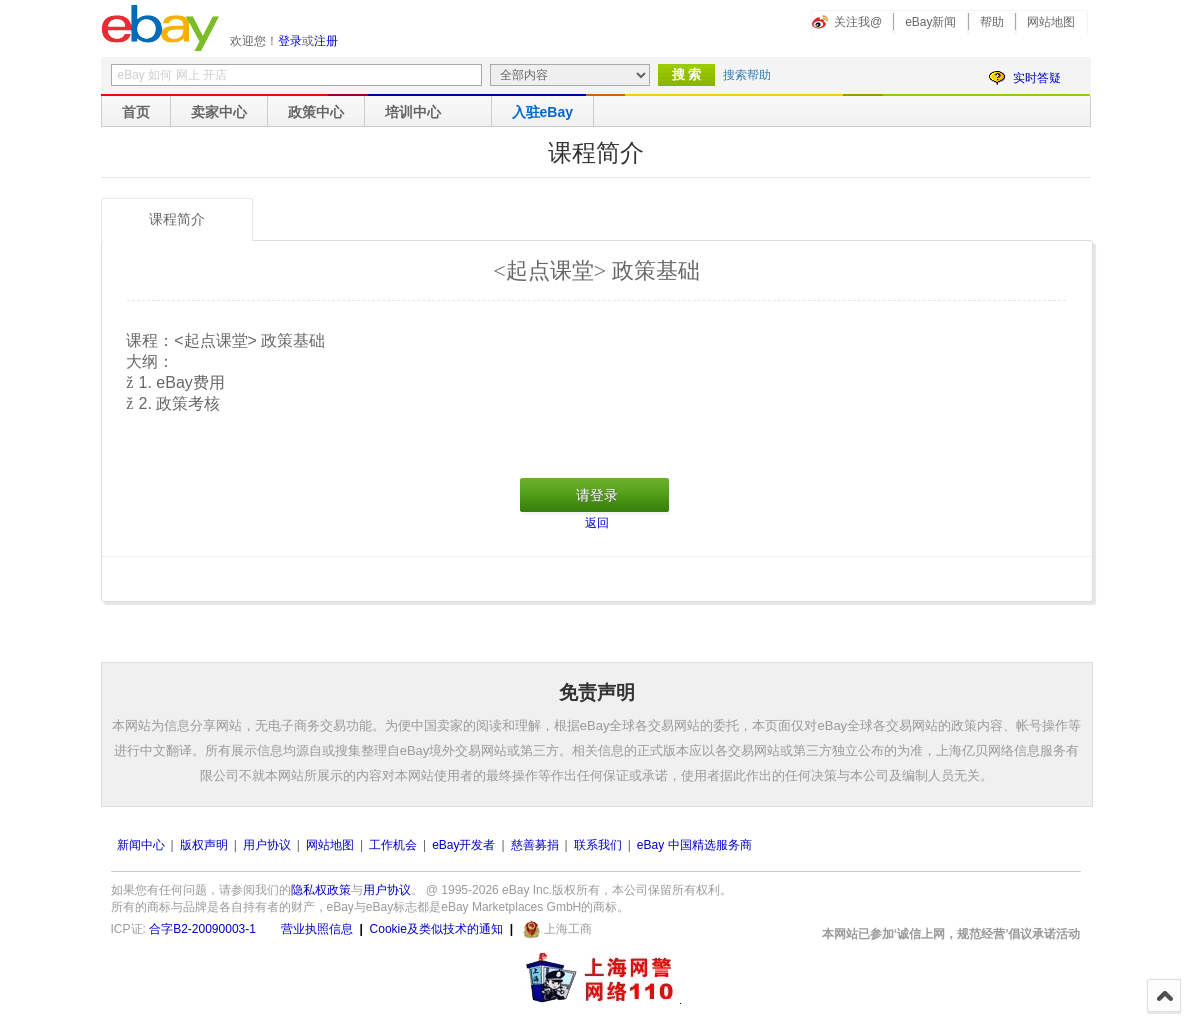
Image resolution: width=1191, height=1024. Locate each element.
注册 (326, 41)
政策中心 (316, 112)
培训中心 (413, 112)
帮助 (992, 22)
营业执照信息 (317, 929)
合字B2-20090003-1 (202, 929)
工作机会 (393, 845)
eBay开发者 (463, 845)
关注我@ (858, 22)
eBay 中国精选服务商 (694, 845)
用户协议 (267, 845)
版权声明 (204, 845)
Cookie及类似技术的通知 (436, 929)
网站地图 (1051, 22)
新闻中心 (141, 845)
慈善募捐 (535, 845)
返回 (597, 523)
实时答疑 (1037, 78)
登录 (290, 41)
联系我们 (598, 845)
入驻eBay (542, 112)
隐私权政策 (321, 890)
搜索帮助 (747, 75)
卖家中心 (219, 112)
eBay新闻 (930, 22)
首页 (136, 112)
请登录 (597, 495)
